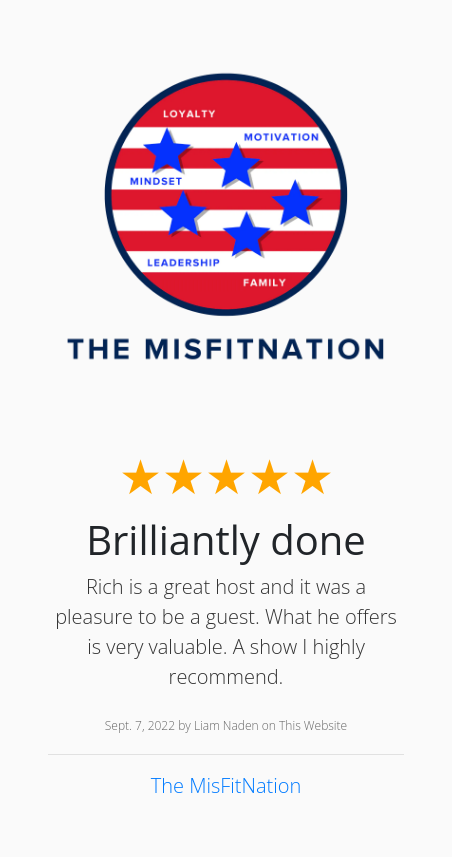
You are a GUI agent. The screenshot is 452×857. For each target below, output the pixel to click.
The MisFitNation (226, 785)
